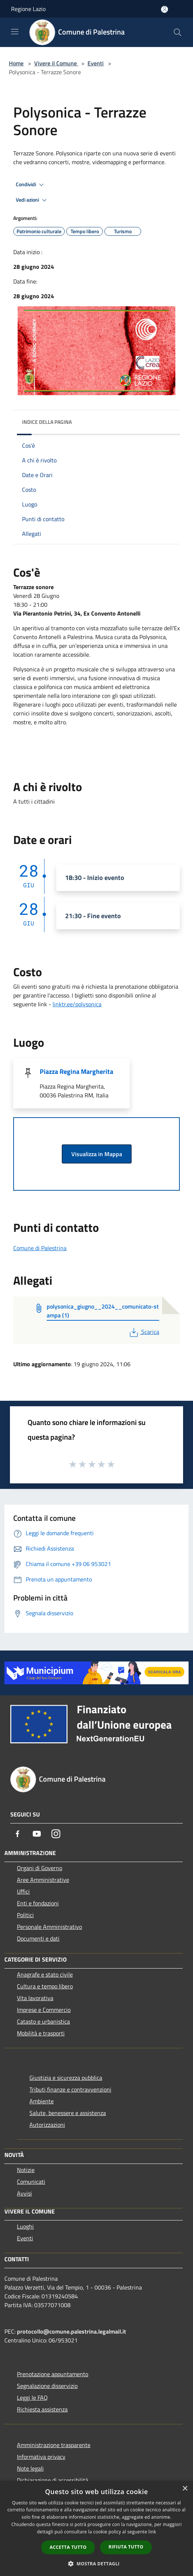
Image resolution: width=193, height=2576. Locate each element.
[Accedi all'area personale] (164, 9)
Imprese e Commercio (44, 2009)
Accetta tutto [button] (68, 2547)
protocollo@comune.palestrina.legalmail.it (71, 2331)
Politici (25, 1915)
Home (16, 63)
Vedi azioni (32, 200)
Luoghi (25, 2226)
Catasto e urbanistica (43, 2021)
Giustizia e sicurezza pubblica (65, 2077)
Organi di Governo (39, 1868)
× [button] (184, 2489)
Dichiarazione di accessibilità (52, 2480)
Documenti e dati (38, 1938)
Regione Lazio (28, 8)
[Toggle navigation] (14, 31)
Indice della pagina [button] (47, 422)
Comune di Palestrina (40, 1248)
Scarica (143, 1331)
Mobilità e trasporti (41, 2033)
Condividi (31, 184)
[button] (97, 2563)
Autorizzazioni (47, 2124)
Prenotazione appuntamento (52, 2374)
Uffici (23, 1891)
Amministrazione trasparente (53, 2444)
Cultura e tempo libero (45, 1986)
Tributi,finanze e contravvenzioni (70, 2089)
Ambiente (41, 2101)
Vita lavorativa (35, 1998)
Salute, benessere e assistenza (67, 2112)
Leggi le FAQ (32, 2397)
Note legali (30, 2468)
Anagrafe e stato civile (45, 1974)
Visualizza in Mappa (96, 1154)
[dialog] (96, 2528)
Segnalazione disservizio (47, 2385)
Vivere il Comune (56, 63)
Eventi (95, 63)
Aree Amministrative (43, 1879)
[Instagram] (56, 1833)
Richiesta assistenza (42, 2409)
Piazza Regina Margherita (76, 1071)
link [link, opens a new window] (152, 2532)
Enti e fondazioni (38, 1903)
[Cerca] (177, 32)
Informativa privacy (41, 2456)
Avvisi (24, 2193)
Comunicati (31, 2181)
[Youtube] (36, 1833)
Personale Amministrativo (49, 1926)
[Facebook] (17, 1833)
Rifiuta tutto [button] (125, 2547)
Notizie (26, 2169)
